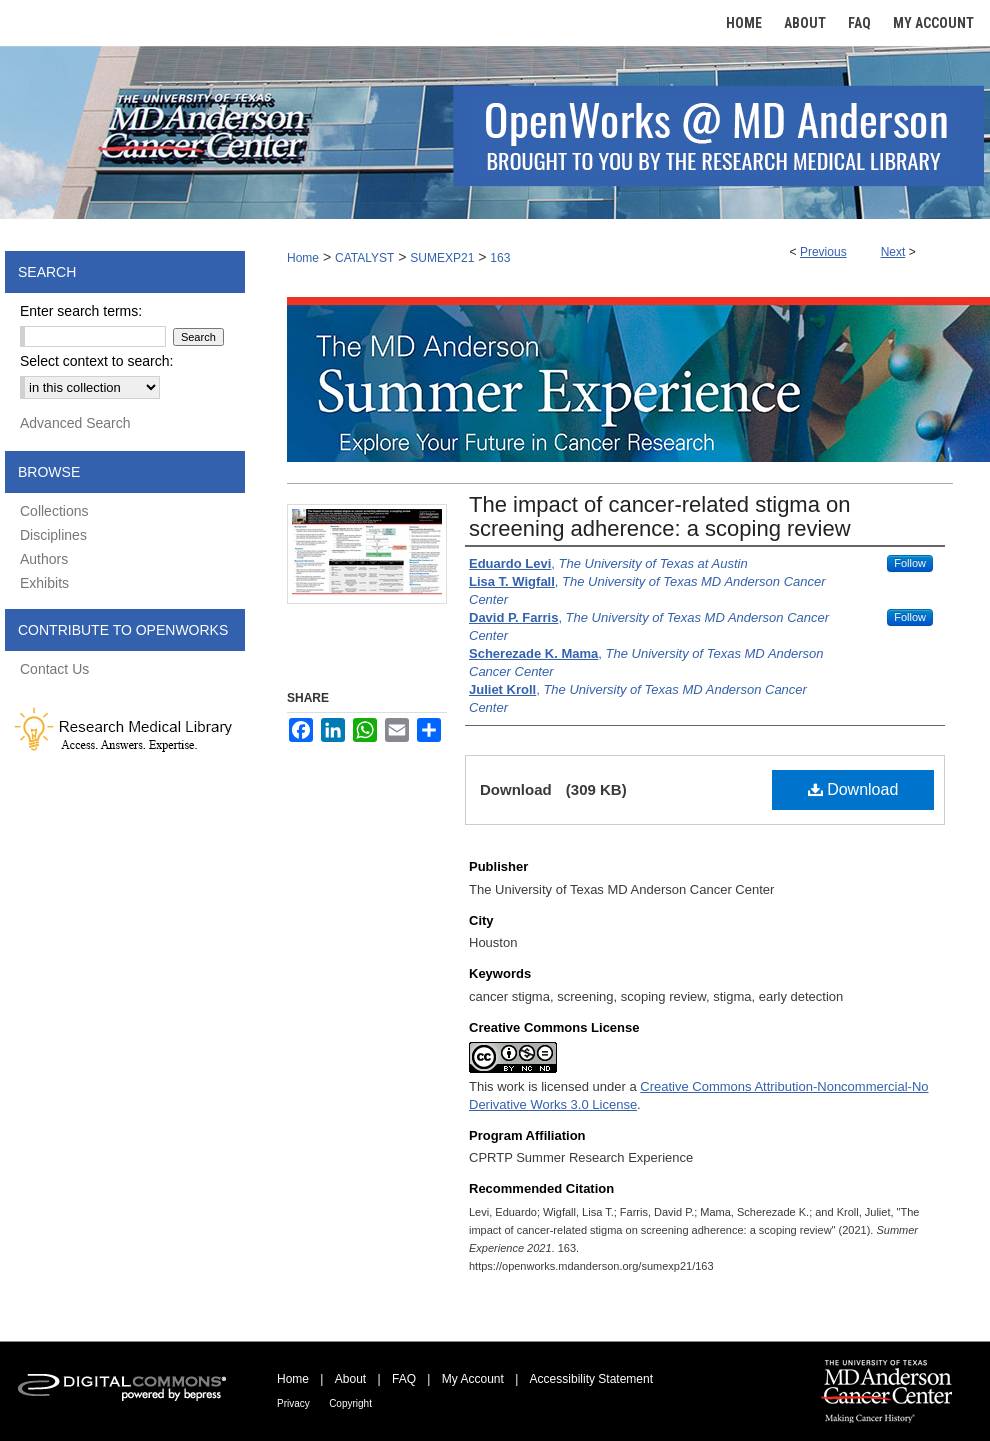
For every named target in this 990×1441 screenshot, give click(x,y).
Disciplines (53, 535)
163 (500, 258)
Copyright (350, 1403)
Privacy (293, 1403)
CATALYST (364, 258)
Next (893, 252)
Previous (823, 252)
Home (303, 258)
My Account (473, 1379)
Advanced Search (75, 423)
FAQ (404, 1379)
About (350, 1379)
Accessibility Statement (591, 1379)
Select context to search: (96, 361)
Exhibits (44, 583)
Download (853, 789)
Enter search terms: (81, 311)
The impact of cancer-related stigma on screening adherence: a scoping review (660, 516)
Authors (44, 559)
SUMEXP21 (442, 258)
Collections (54, 511)
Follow (910, 563)
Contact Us (54, 669)
